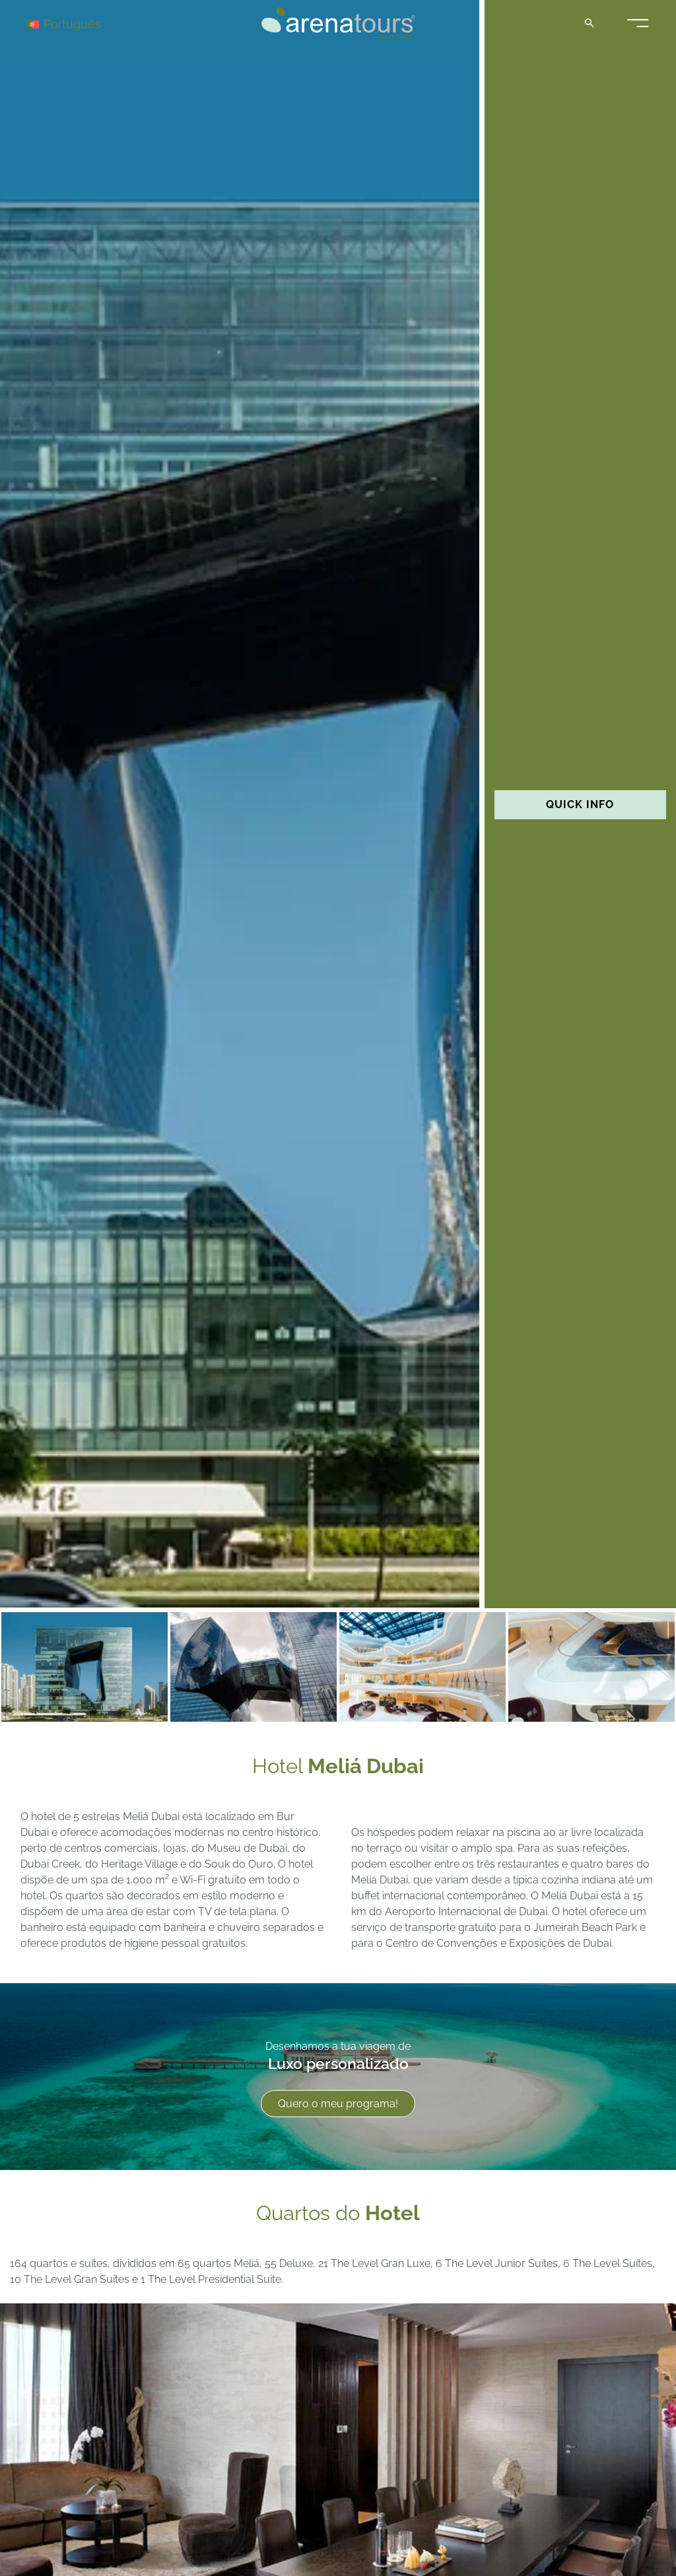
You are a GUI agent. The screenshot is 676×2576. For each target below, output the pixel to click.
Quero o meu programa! (338, 2103)
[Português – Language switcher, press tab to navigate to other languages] (73, 23)
